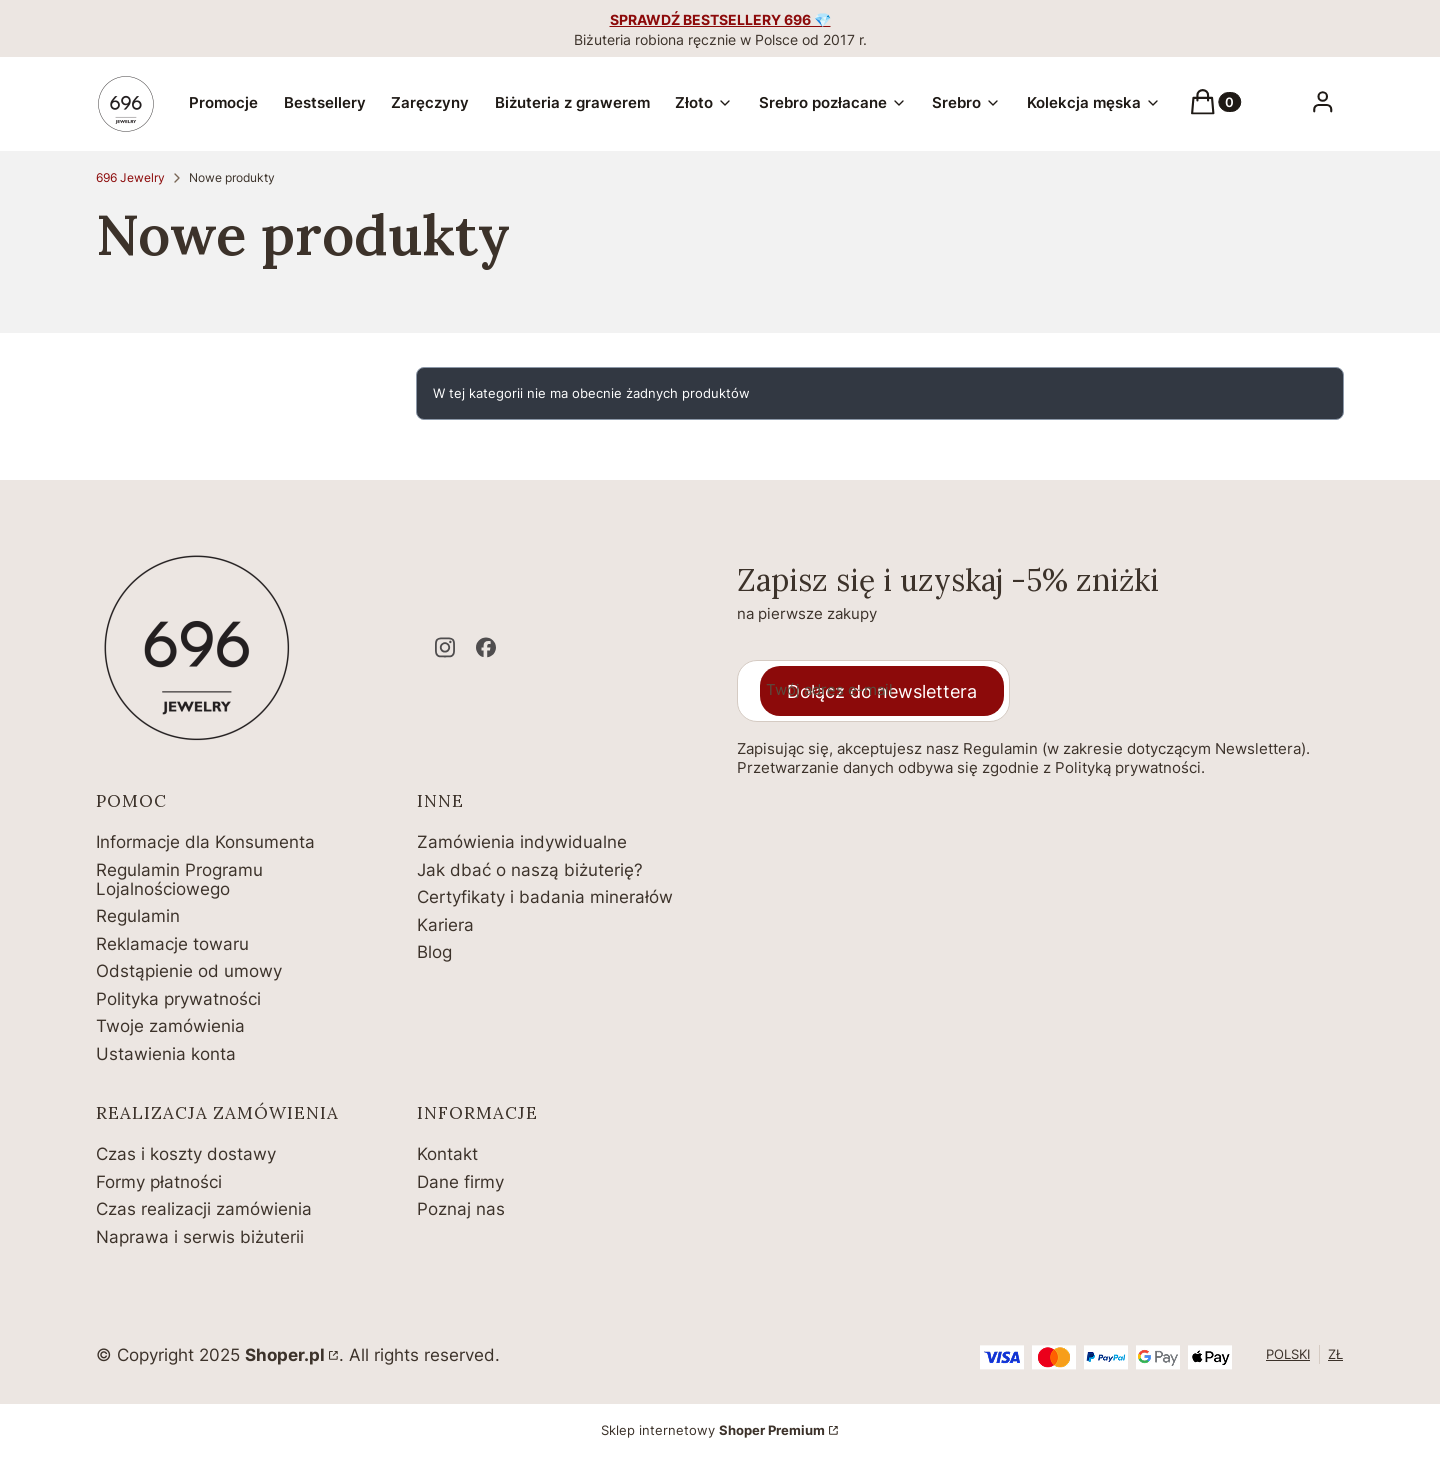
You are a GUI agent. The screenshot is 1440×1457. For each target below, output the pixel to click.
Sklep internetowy (713, 1430)
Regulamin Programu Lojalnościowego (179, 879)
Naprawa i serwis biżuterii (200, 1237)
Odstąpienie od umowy (189, 971)
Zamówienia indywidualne (522, 842)
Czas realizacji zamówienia (204, 1209)
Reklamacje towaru (172, 944)
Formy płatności (159, 1182)
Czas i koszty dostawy (186, 1154)
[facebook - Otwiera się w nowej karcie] (486, 647)
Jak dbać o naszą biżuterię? (530, 870)
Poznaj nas (461, 1209)
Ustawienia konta (166, 1054)
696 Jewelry (130, 177)
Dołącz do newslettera (882, 691)
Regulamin (138, 916)
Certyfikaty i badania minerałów (545, 897)
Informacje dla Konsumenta (205, 842)
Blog (434, 952)
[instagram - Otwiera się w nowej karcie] (445, 647)
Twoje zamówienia (170, 1026)
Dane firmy (460, 1182)
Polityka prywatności (178, 999)
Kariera (445, 925)
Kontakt (447, 1154)
